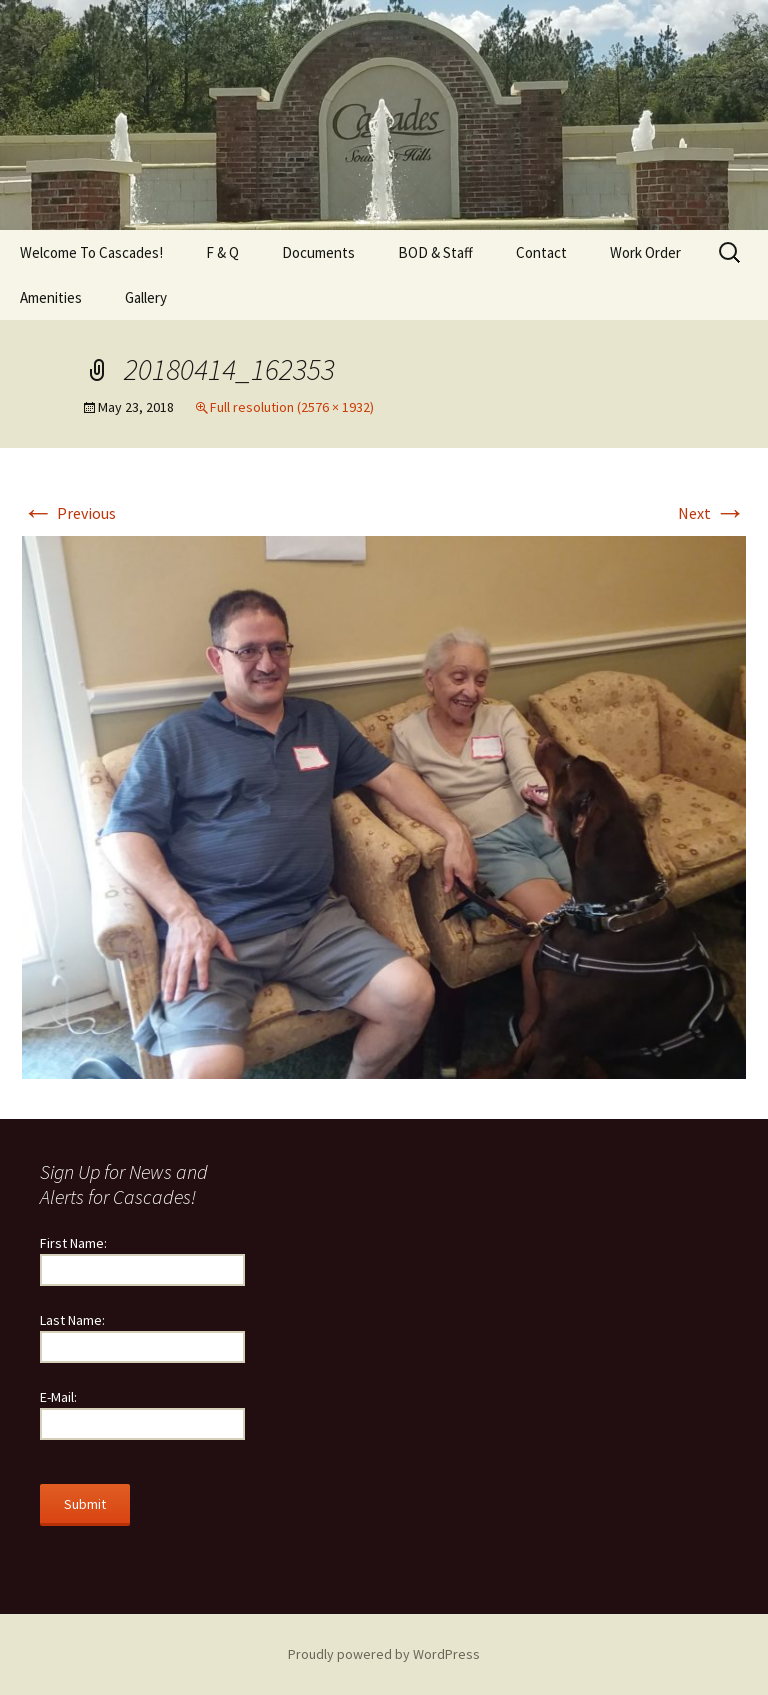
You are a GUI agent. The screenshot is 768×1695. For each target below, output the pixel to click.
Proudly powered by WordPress (384, 1654)
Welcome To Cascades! (91, 252)
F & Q (222, 252)
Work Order (645, 252)
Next (712, 513)
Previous (69, 513)
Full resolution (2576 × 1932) (292, 407)
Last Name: (72, 1320)
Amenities (51, 297)
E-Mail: (58, 1397)
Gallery (146, 297)
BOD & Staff (435, 252)
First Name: (73, 1243)
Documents (318, 252)
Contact (541, 252)
